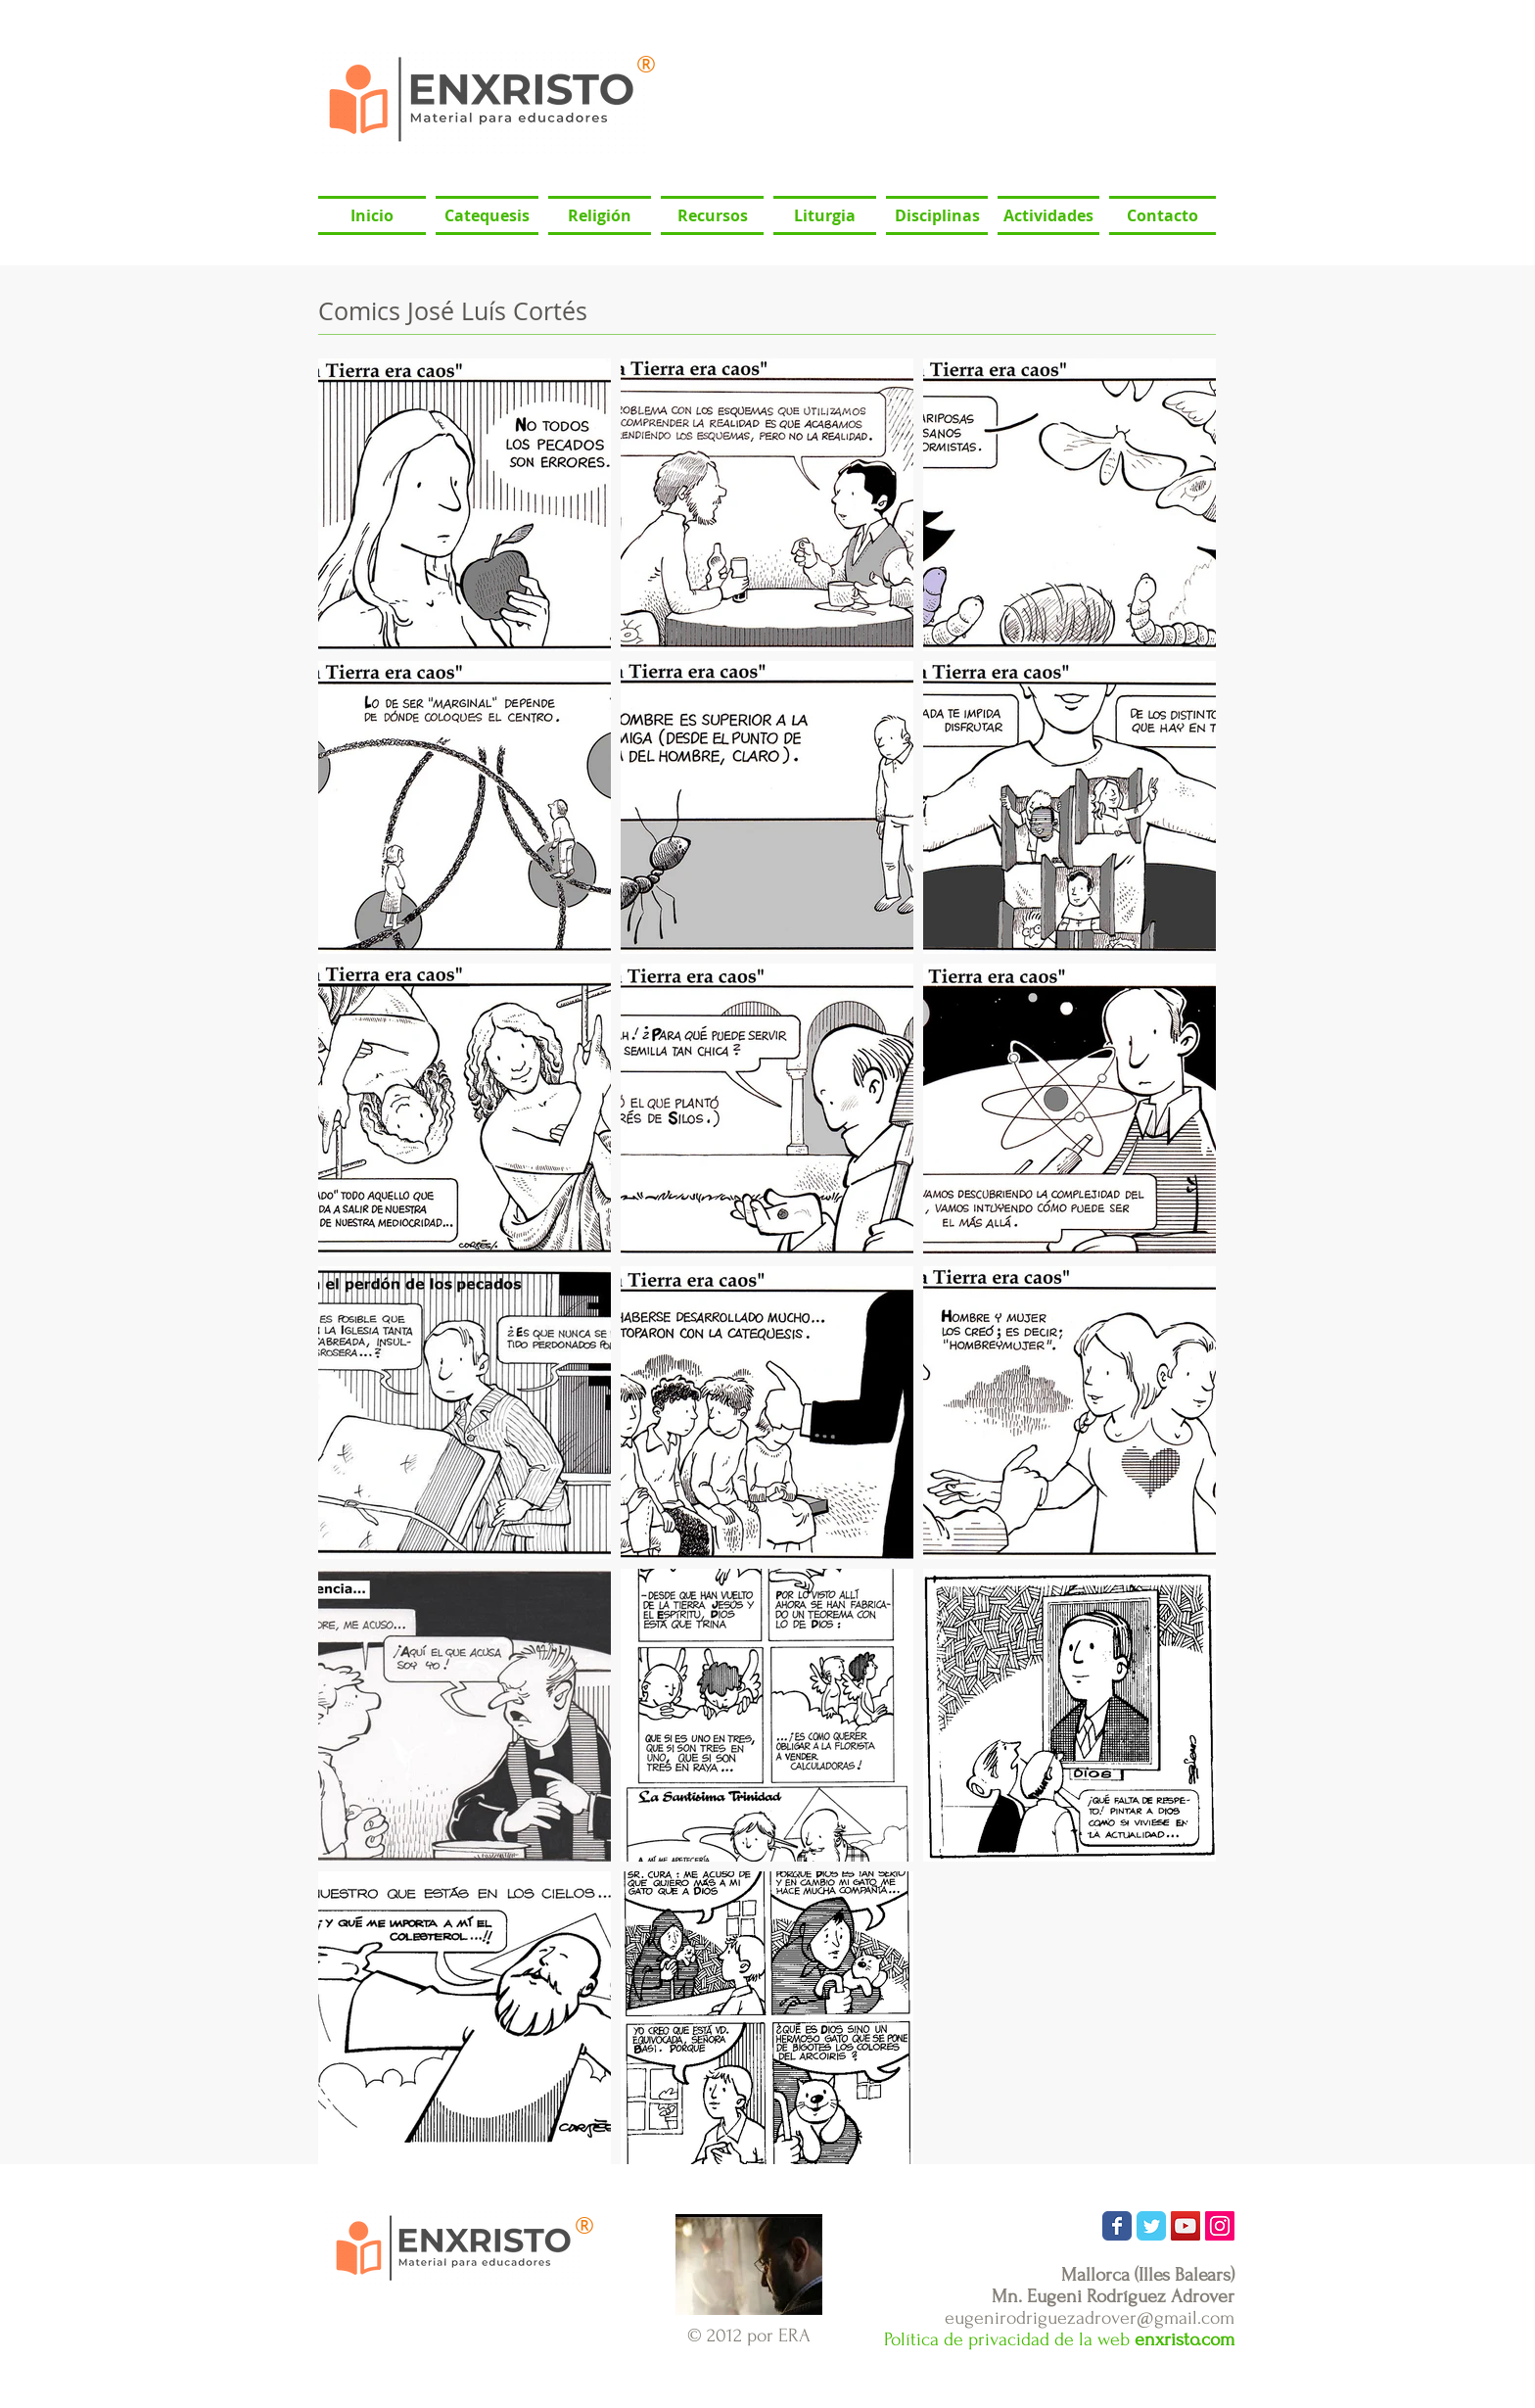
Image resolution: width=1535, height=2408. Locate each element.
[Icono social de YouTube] (1185, 2226)
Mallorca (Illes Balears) (1147, 2275)
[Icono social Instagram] (1219, 2226)
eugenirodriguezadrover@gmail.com (1089, 2318)
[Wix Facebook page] (1117, 2226)
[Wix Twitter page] (1151, 2226)
